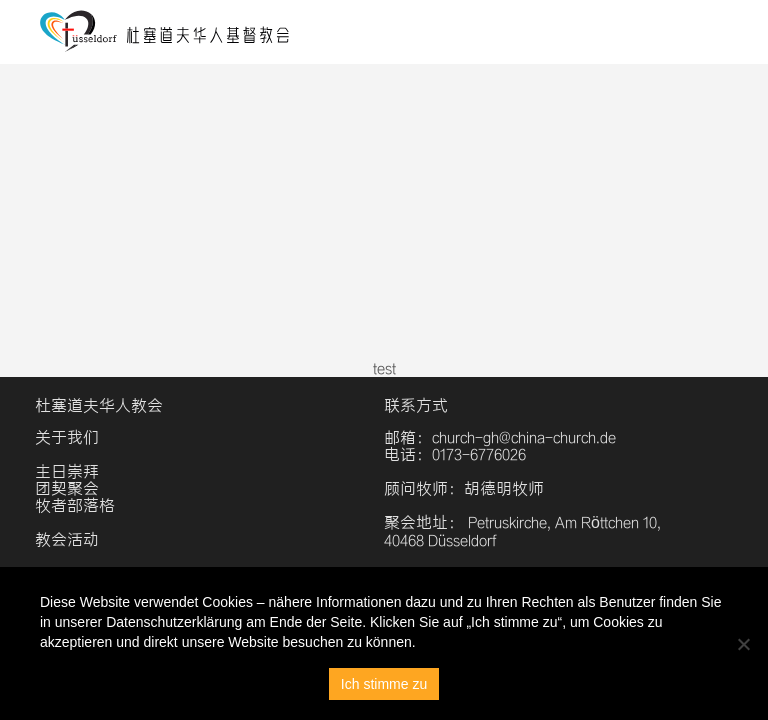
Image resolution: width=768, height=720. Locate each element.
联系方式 (416, 405)
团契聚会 (67, 488)
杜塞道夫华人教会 (99, 405)
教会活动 (67, 539)
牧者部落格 (75, 505)
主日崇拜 (67, 471)
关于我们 (67, 437)
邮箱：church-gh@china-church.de (500, 437)
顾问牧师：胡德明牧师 (464, 488)
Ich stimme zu (384, 684)
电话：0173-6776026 (455, 454)
